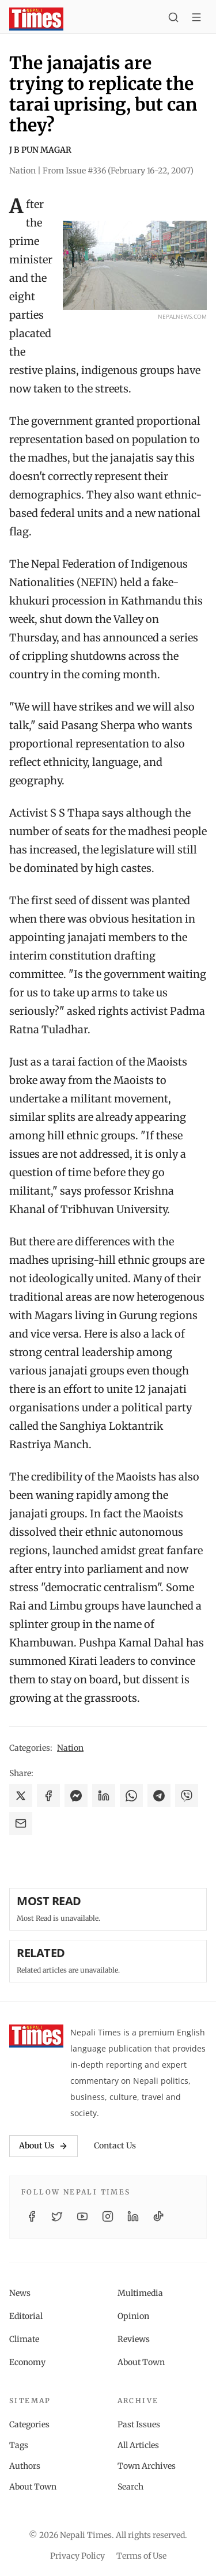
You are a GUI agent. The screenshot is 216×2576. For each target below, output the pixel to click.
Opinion (133, 2316)
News (20, 2293)
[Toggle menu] (196, 19)
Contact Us (115, 2145)
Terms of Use (141, 2556)
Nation (70, 1748)
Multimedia (140, 2293)
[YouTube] (82, 2216)
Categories (29, 2424)
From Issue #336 (118, 170)
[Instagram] (107, 2216)
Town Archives (147, 2466)
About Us (43, 2145)
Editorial (26, 2316)
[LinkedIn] (133, 2216)
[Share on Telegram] (158, 1795)
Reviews (134, 2339)
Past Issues (139, 2424)
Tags (18, 2445)
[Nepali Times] (36, 2036)
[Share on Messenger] (76, 1795)
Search (130, 2486)
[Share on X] (20, 1795)
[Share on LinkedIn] (103, 1795)
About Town (141, 2362)
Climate (24, 2339)
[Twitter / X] (57, 2216)
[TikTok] (158, 2216)
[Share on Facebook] (48, 1795)
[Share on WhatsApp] (131, 1795)
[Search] (173, 19)
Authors (24, 2466)
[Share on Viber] (186, 1795)
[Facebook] (31, 2216)
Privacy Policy (77, 2556)
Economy (27, 2362)
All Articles (138, 2445)
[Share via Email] (20, 1823)
